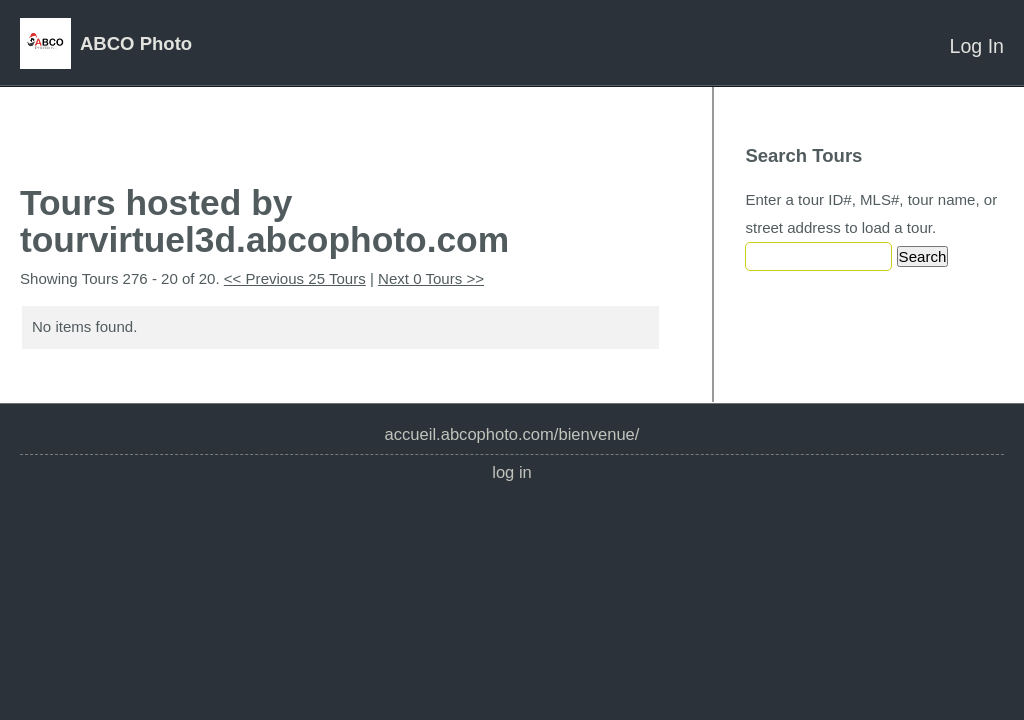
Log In (977, 46)
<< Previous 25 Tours (295, 278)
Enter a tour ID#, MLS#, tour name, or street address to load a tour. (871, 213)
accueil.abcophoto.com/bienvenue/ (512, 434)
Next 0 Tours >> (431, 278)
